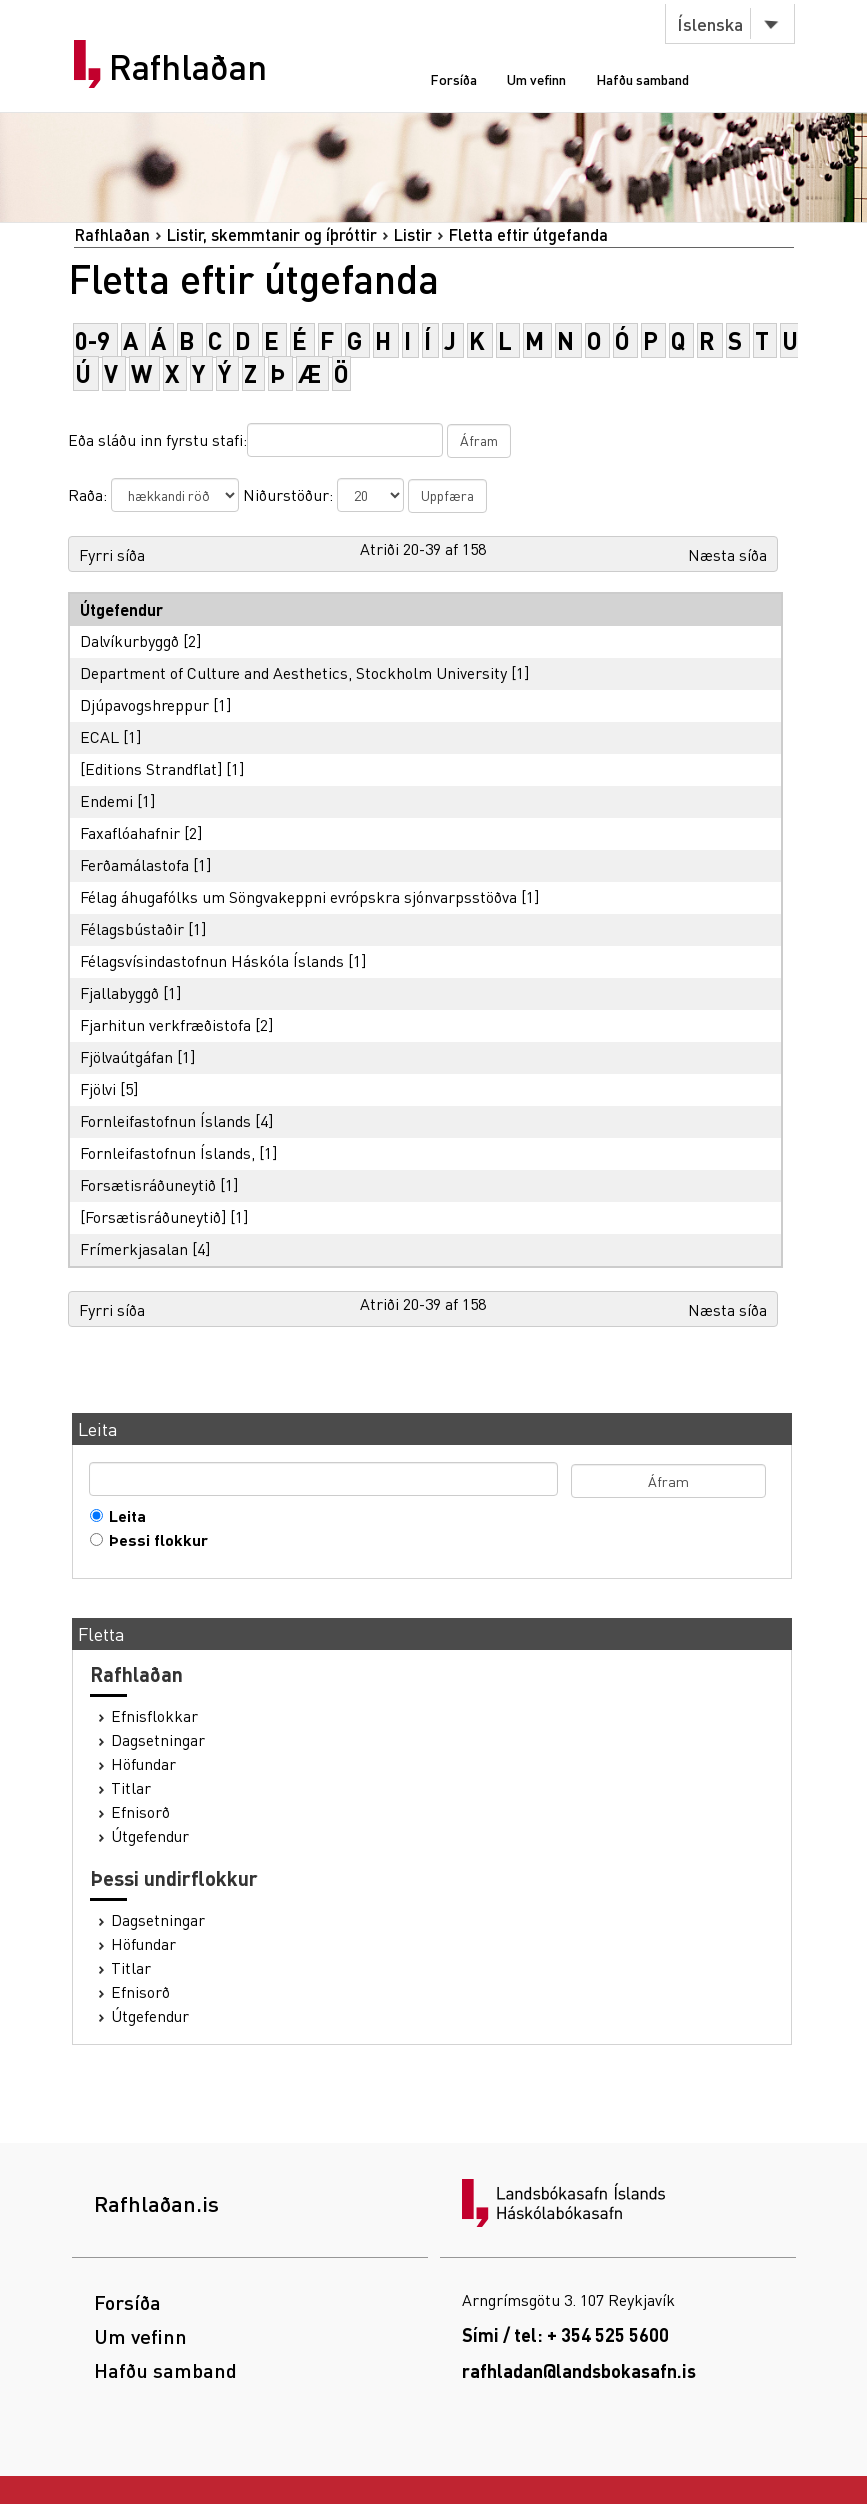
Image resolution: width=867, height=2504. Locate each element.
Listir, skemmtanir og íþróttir (271, 234)
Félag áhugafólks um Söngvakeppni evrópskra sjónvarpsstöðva (298, 896)
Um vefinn (536, 79)
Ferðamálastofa (134, 864)
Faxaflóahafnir (130, 832)
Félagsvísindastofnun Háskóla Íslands (212, 960)
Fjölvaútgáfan (126, 1056)
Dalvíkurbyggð (129, 640)
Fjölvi (98, 1088)
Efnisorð (140, 1812)
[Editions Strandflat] (151, 768)
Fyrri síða (112, 554)
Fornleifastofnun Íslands (165, 1120)
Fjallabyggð (119, 992)
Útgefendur (150, 1836)
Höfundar (143, 1764)
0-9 (92, 340)
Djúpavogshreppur (144, 704)
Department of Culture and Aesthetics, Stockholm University (293, 672)
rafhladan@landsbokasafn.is (579, 2370)
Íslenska (710, 23)
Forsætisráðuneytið (148, 1184)
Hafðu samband (642, 79)
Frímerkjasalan (134, 1248)
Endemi (106, 800)
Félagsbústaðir (132, 928)
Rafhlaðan (188, 67)
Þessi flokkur (154, 1540)
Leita (123, 1516)
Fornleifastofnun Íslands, (167, 1152)
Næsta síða (727, 554)
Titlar (131, 1788)
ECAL (99, 736)
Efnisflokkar (154, 1716)
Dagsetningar (158, 1740)
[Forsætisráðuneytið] (153, 1216)
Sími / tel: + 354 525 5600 (565, 2334)
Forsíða (453, 79)
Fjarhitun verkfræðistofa (165, 1024)
